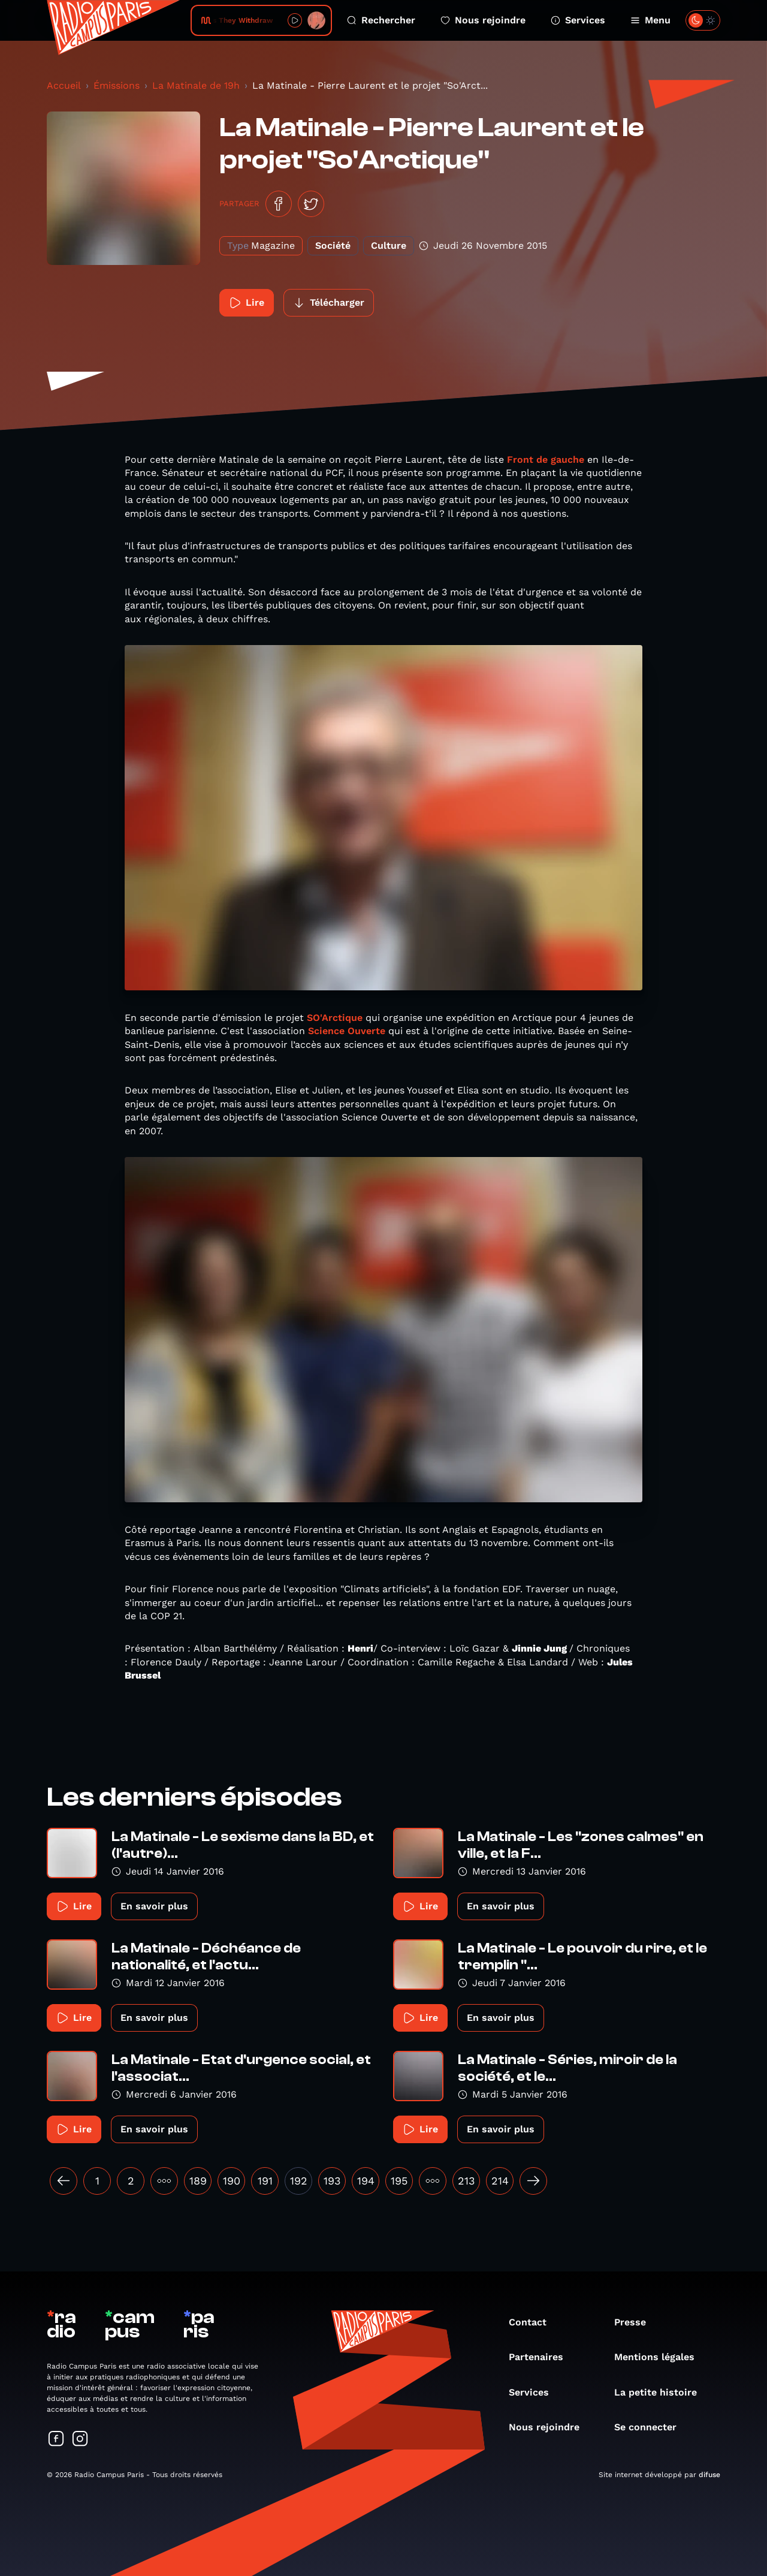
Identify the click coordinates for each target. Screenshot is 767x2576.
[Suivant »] (533, 2181)
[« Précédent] (63, 2181)
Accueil (64, 85)
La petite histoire (661, 2392)
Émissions (116, 85)
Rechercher (381, 20)
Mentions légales (660, 2357)
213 (466, 2180)
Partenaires (542, 2357)
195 (399, 2180)
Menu (650, 20)
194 (366, 2180)
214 (500, 2180)
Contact (533, 2322)
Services (578, 20)
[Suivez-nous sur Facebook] (56, 2439)
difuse (709, 2474)
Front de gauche (545, 459)
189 (198, 2180)
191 (265, 2180)
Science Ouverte (348, 1031)
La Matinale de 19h (196, 85)
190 (231, 2180)
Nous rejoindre (483, 20)
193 (332, 2180)
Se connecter (651, 2427)
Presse (636, 2322)
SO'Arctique (335, 1017)
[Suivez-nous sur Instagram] (80, 2439)
